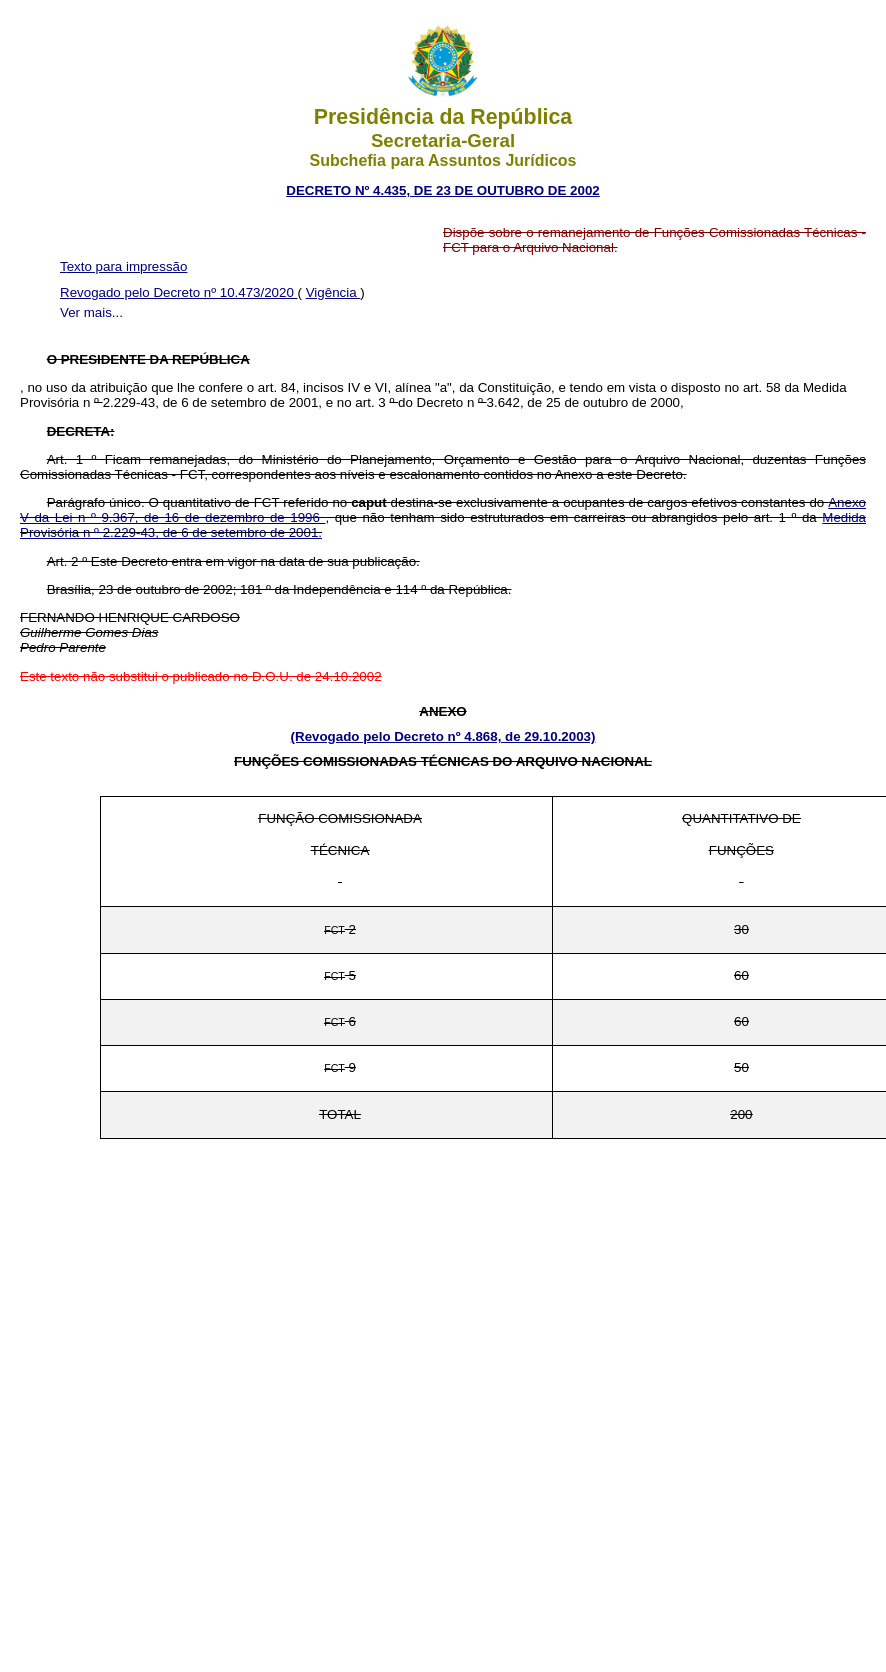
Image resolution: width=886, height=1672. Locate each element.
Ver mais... (91, 312)
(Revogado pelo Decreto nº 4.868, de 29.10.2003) (443, 736)
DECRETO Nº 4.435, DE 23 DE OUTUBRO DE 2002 (443, 190)
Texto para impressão (123, 266)
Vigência (333, 292)
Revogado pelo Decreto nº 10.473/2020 (179, 292)
